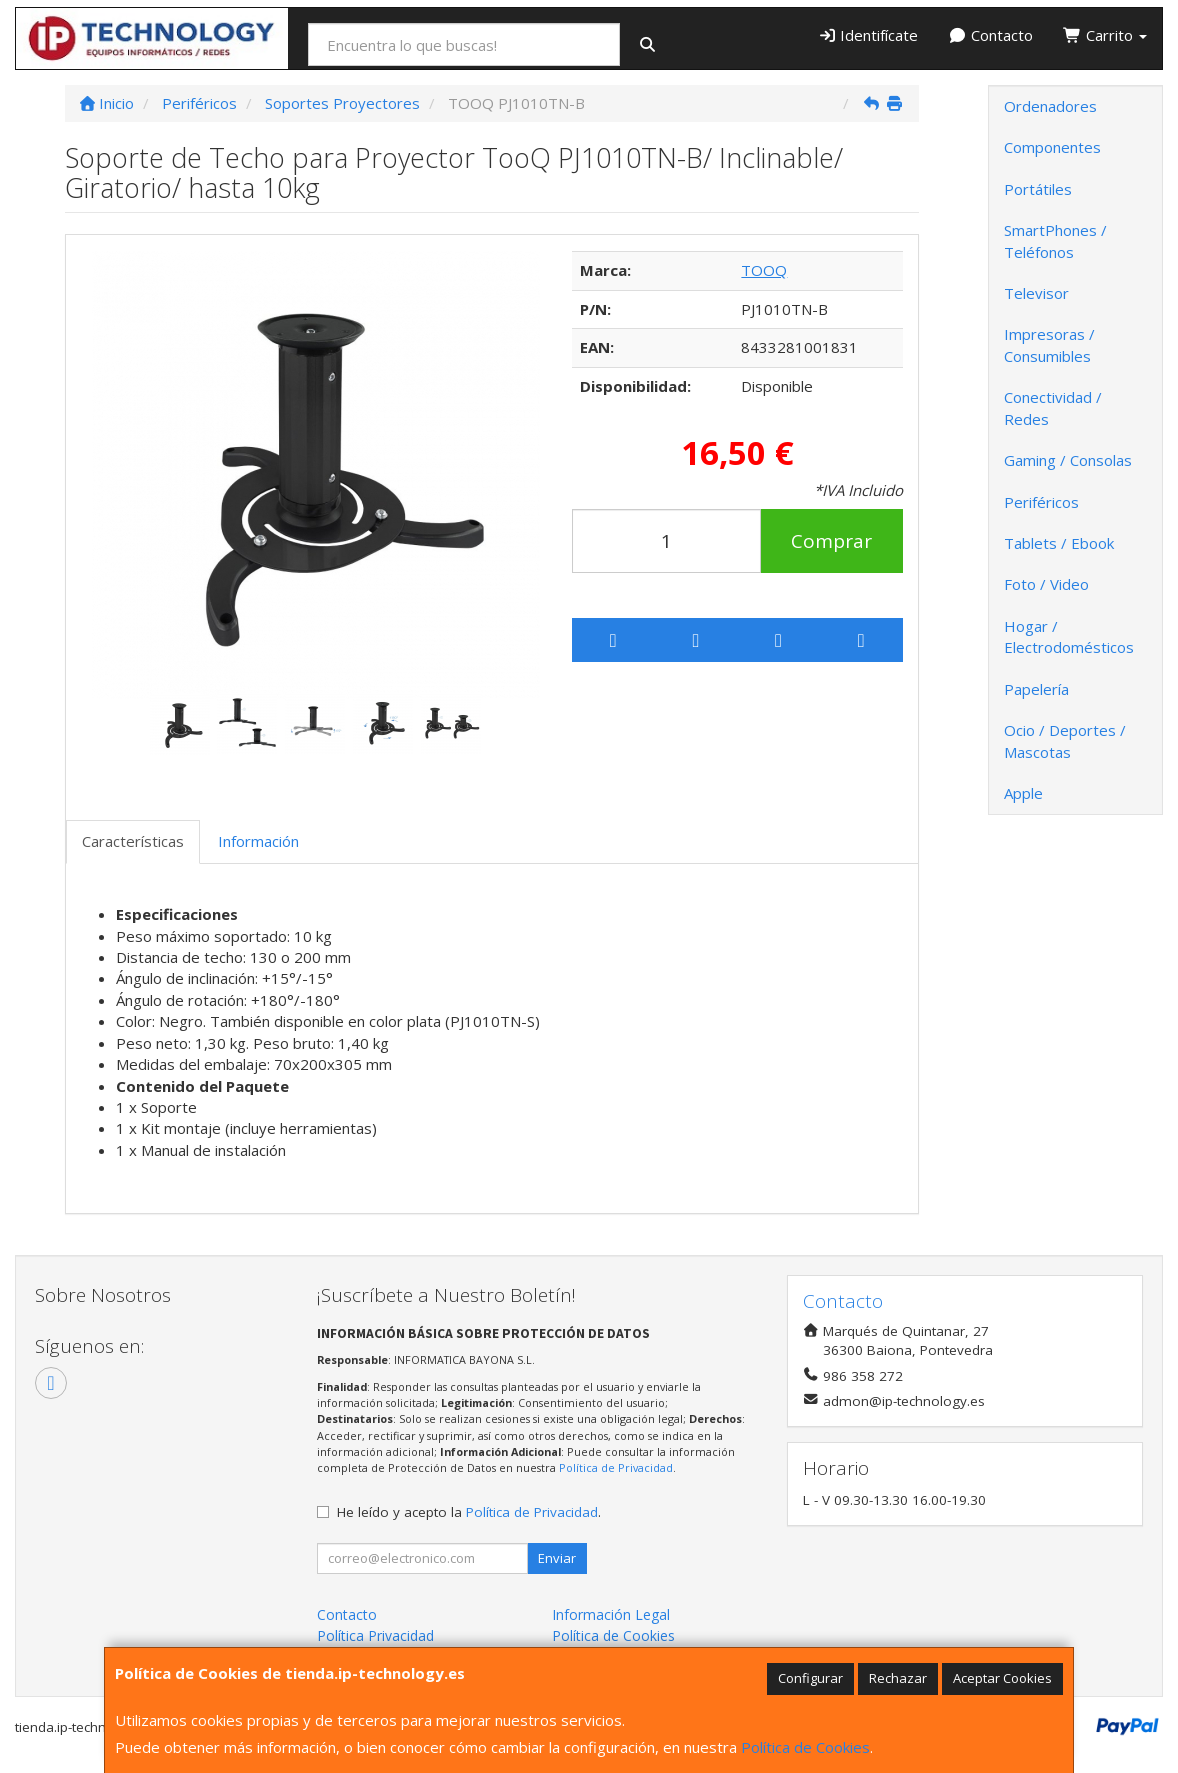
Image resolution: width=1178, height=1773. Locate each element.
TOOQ (764, 270)
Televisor (1036, 293)
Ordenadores (1050, 106)
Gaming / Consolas (1068, 460)
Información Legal (611, 1614)
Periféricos (1041, 502)
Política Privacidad (375, 1635)
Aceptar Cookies (1002, 1678)
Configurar (810, 1678)
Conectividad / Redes (1053, 407)
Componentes (1052, 147)
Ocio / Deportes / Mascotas (1065, 740)
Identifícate (868, 35)
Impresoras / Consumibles (1049, 344)
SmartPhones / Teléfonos (1055, 240)
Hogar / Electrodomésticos (1069, 636)
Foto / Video (1046, 584)
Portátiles (1038, 189)
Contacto (990, 35)
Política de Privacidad (616, 1467)
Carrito (1105, 35)
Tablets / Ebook (1059, 543)
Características (133, 841)
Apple (1023, 793)
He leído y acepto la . (469, 1512)
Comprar (831, 541)
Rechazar (898, 1678)
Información (258, 841)
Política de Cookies (805, 1747)
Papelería (1036, 689)
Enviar (557, 1558)
